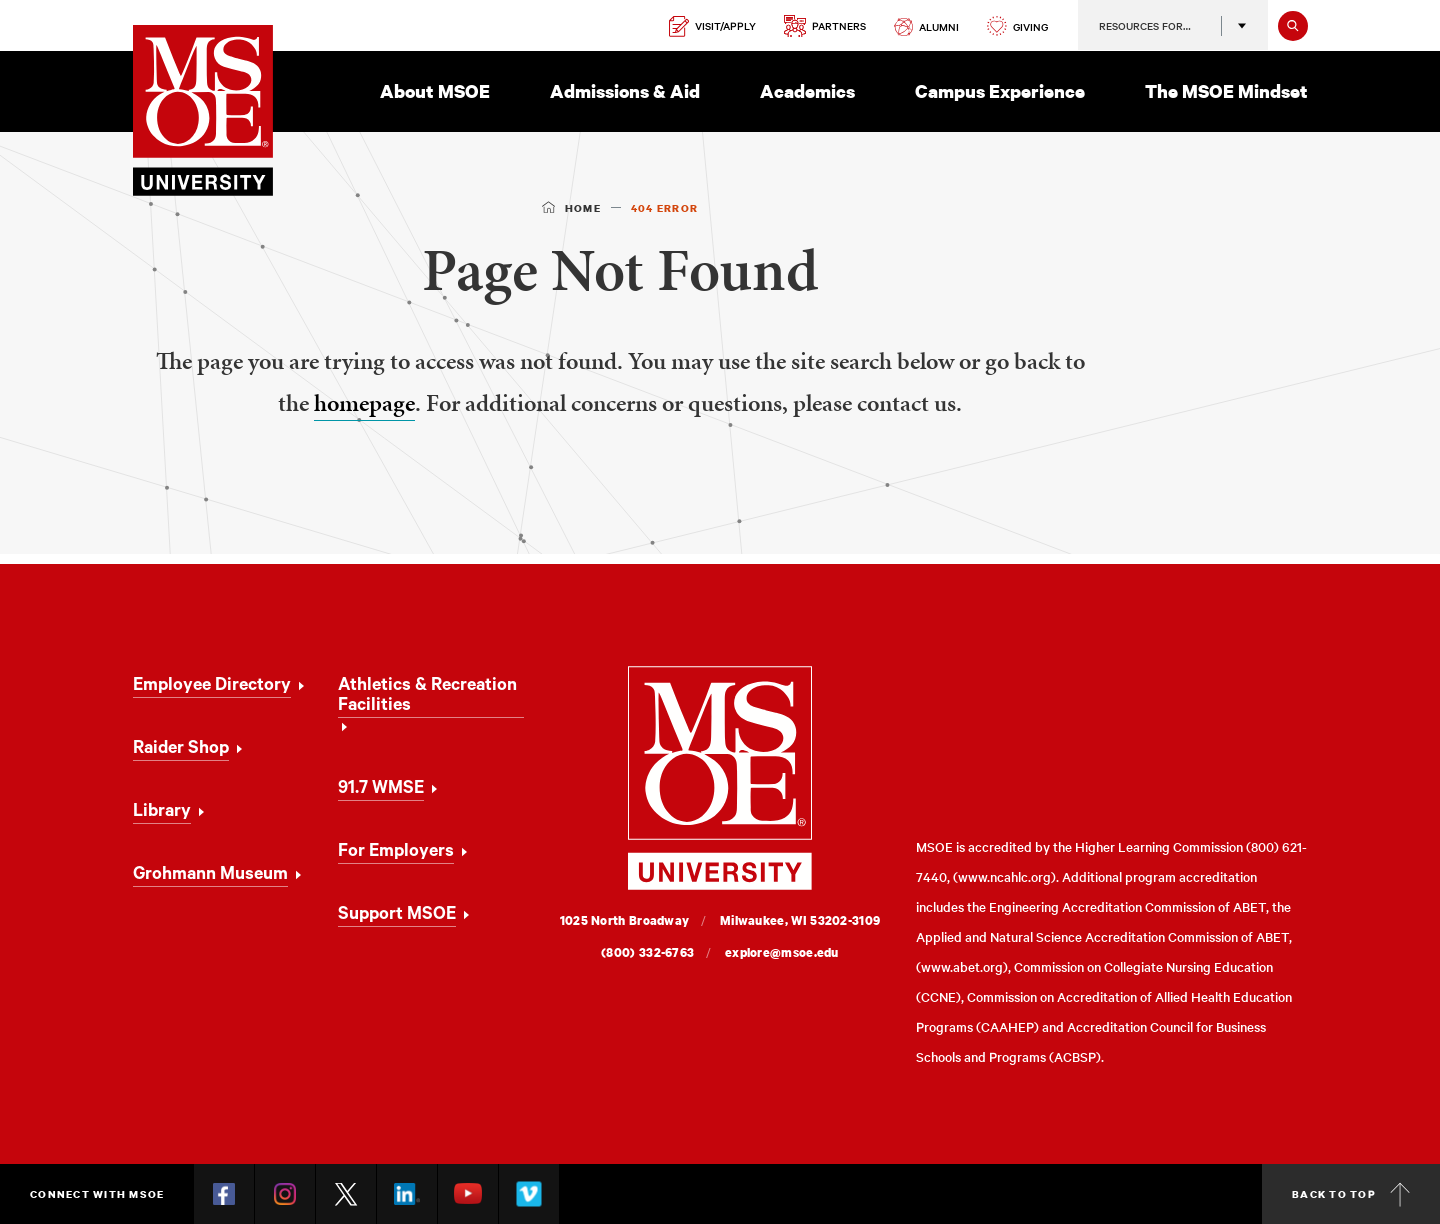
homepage (364, 403)
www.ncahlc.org (1004, 876)
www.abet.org (962, 966)
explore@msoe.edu (782, 952)
